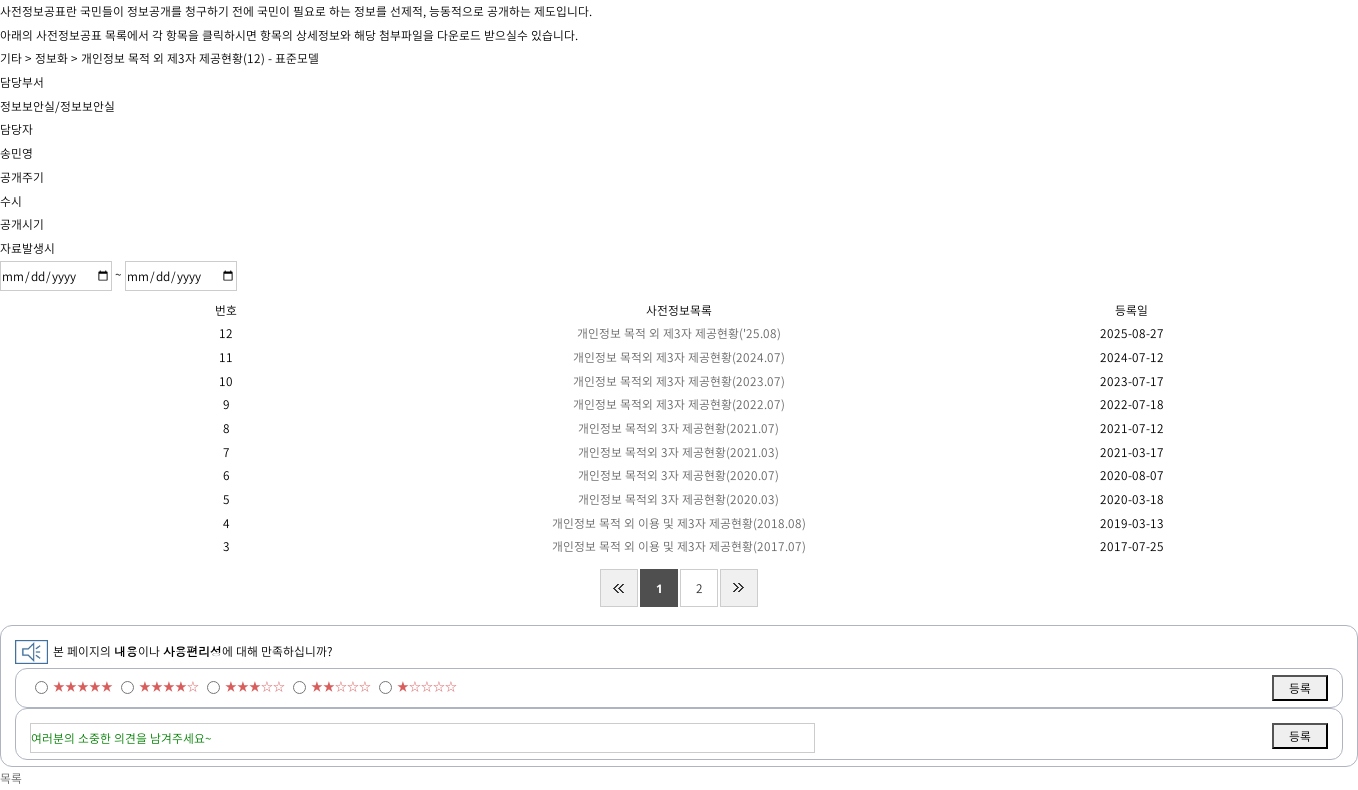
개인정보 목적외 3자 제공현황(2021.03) (678, 452)
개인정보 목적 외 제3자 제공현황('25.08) (679, 333)
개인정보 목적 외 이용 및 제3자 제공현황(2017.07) (679, 546)
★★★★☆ (169, 686)
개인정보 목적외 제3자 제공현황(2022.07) (679, 404)
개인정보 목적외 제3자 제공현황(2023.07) (679, 381)
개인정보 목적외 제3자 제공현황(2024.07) (679, 357)
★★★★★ (83, 686)
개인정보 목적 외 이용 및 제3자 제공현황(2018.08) (679, 523)
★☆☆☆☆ (427, 686)
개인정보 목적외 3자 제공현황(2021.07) (678, 428)
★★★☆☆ (255, 686)
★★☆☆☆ (341, 686)
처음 (619, 588)
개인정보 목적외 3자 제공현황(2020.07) (678, 475)
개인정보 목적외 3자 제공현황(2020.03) (678, 499)
